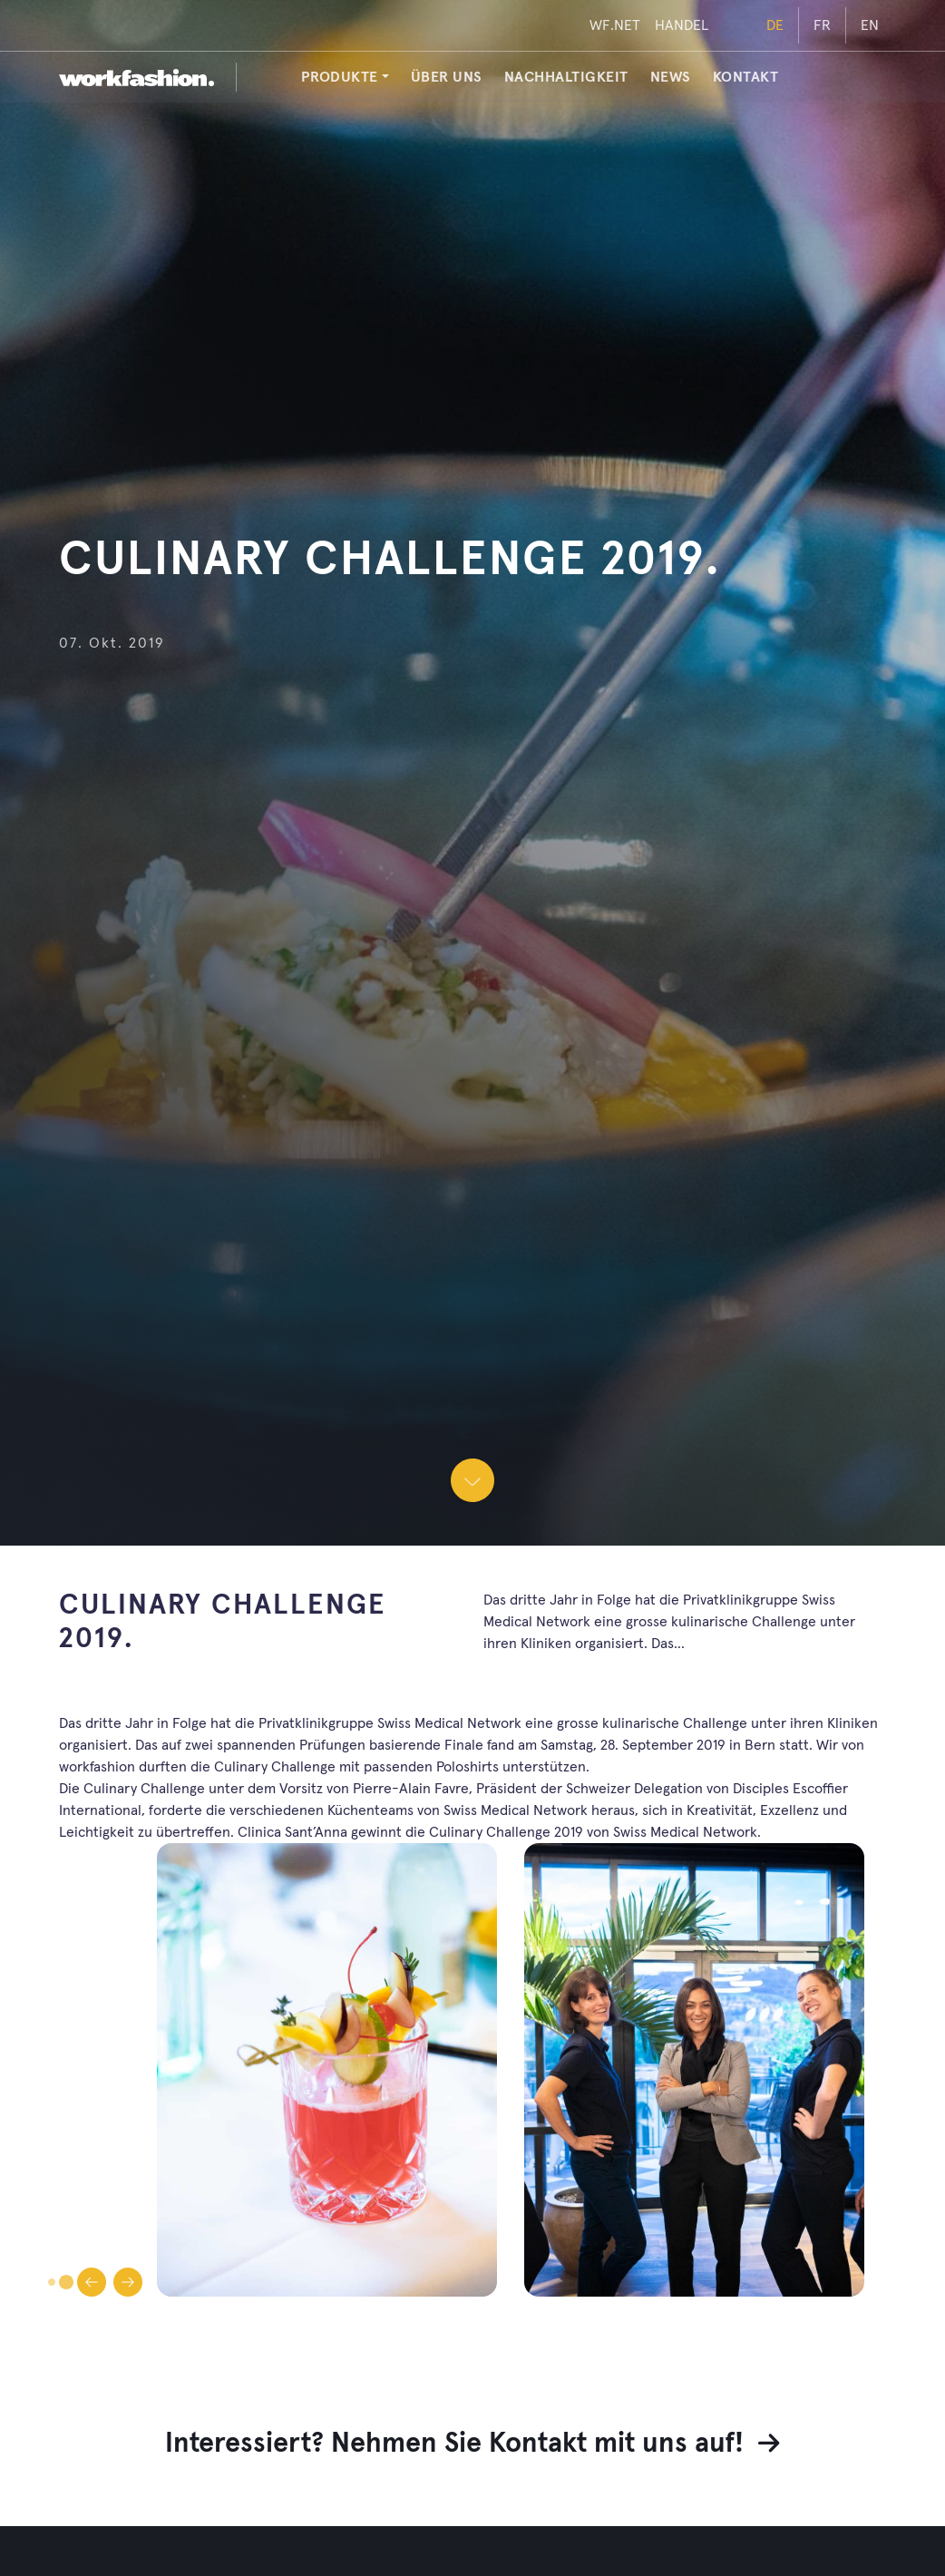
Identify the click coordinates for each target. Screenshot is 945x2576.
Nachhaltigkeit (566, 77)
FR (822, 25)
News (670, 77)
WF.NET (614, 25)
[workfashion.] (136, 77)
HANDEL (681, 25)
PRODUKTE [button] (339, 77)
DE (775, 25)
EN (870, 25)
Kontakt (746, 77)
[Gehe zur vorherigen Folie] (91, 2282)
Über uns (446, 77)
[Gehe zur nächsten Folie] (127, 2282)
